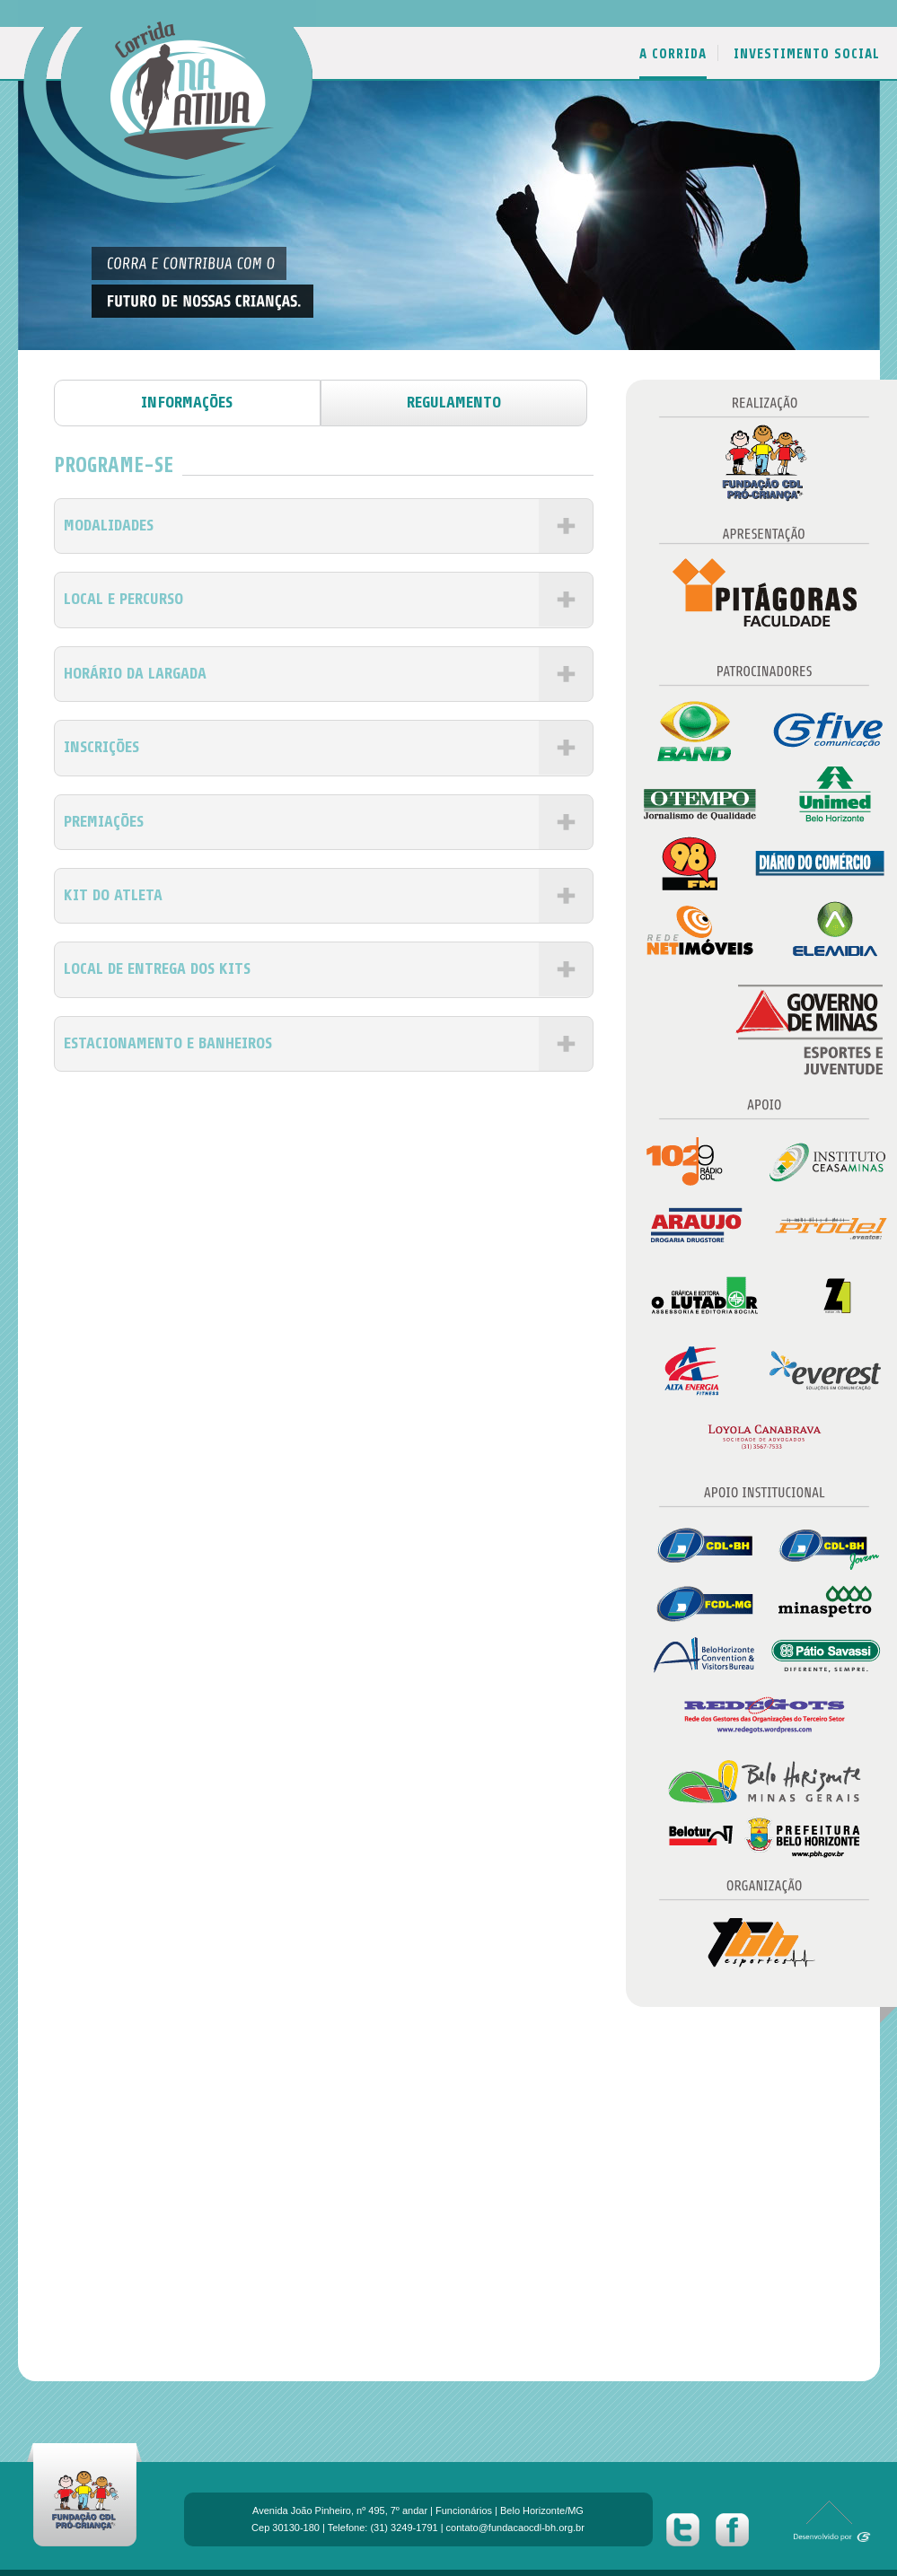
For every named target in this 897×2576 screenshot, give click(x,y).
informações (187, 402)
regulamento (454, 402)
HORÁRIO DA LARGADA (135, 673)
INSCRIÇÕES (101, 747)
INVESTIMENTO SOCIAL (807, 54)
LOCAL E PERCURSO (123, 599)
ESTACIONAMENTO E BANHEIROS (168, 1043)
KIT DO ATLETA (113, 895)
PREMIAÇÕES (104, 821)
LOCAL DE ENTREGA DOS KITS (157, 968)
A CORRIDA (673, 54)
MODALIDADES (109, 525)
